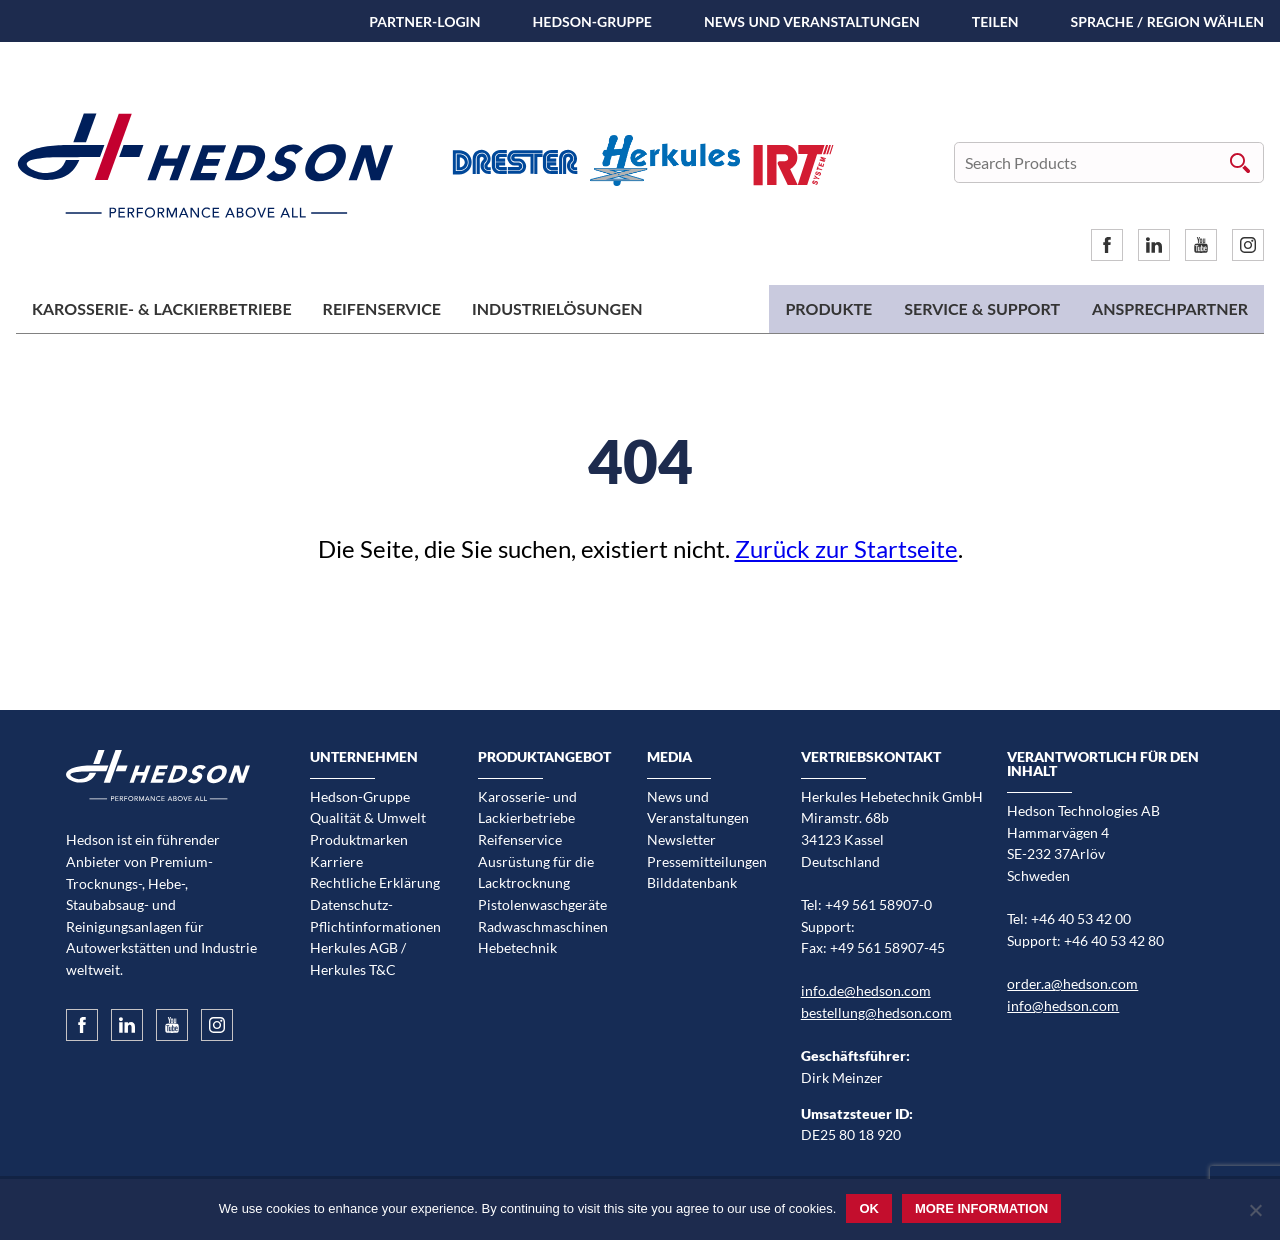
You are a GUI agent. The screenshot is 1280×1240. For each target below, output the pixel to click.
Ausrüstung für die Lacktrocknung (536, 872)
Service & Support (982, 308)
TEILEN (995, 21)
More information (981, 1208)
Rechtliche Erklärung (375, 882)
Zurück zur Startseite (846, 548)
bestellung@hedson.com (876, 1012)
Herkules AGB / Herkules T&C (358, 958)
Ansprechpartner (1170, 308)
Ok (869, 1208)
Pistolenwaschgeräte (542, 904)
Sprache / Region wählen (1167, 21)
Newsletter (681, 839)
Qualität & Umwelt (368, 817)
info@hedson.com (1063, 1005)
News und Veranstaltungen (812, 21)
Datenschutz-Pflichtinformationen (375, 915)
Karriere (336, 861)
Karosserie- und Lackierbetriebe (527, 807)
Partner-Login (424, 21)
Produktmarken (359, 839)
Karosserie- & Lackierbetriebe (162, 308)
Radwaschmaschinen (543, 926)
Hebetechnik (517, 947)
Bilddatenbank (692, 882)
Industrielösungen (557, 308)
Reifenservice (382, 308)
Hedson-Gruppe (592, 21)
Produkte (828, 308)
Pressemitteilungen (707, 861)
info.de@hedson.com (866, 990)
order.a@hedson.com (1072, 983)
